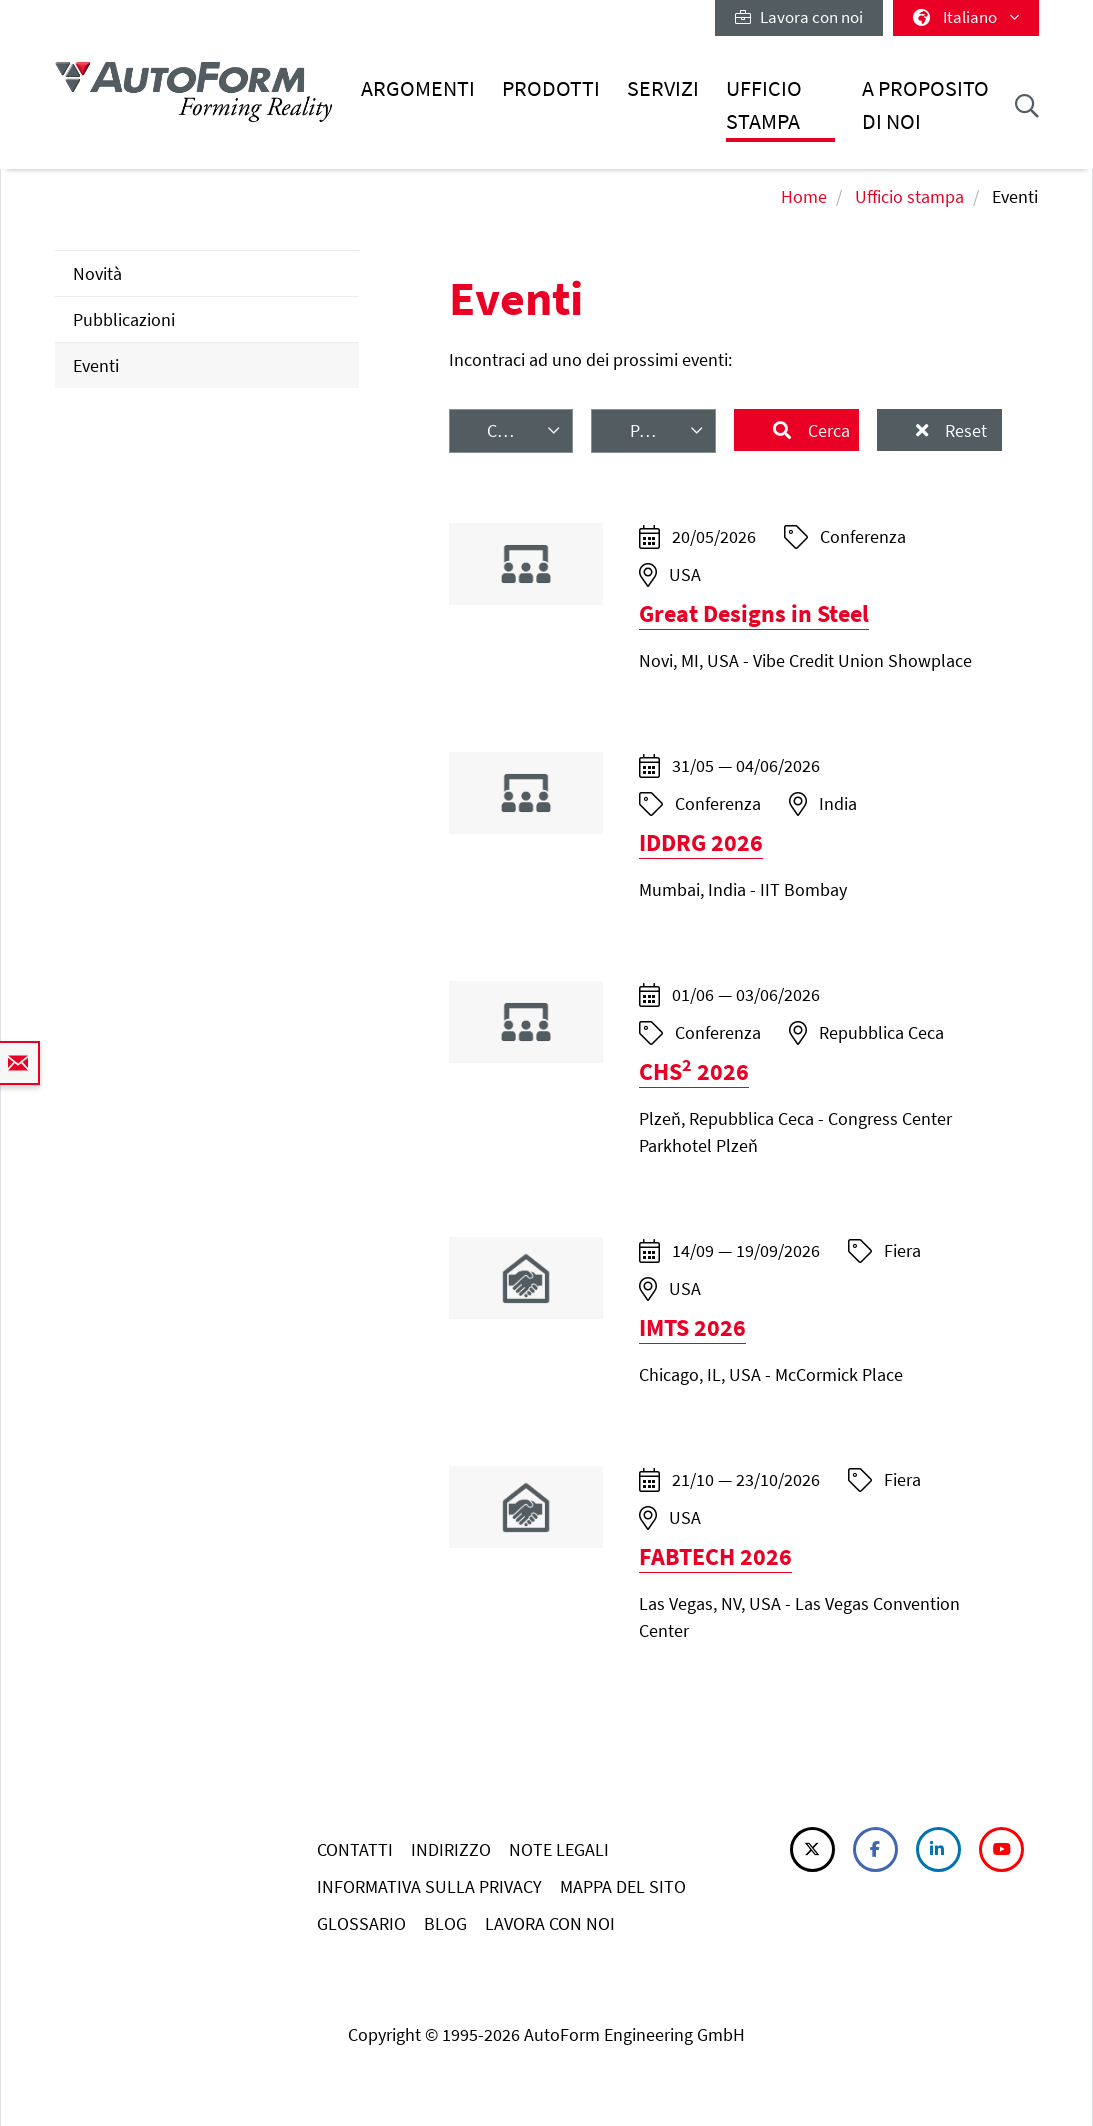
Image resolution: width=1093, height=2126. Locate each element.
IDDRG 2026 (701, 842)
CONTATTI (355, 1849)
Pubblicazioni (124, 319)
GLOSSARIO (361, 1923)
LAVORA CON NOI (550, 1923)
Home (804, 196)
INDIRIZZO (451, 1849)
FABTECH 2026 (715, 1556)
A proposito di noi (925, 104)
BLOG (445, 1923)
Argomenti (418, 88)
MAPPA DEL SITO (623, 1886)
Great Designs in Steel (754, 613)
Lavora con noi (799, 17)
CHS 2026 (694, 1071)
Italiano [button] (966, 17)
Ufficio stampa (764, 104)
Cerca (827, 430)
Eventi (96, 365)
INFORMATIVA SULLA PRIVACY (429, 1886)
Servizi (663, 88)
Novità (97, 273)
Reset (964, 430)
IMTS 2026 (692, 1327)
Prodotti (551, 88)
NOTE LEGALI (559, 1849)
